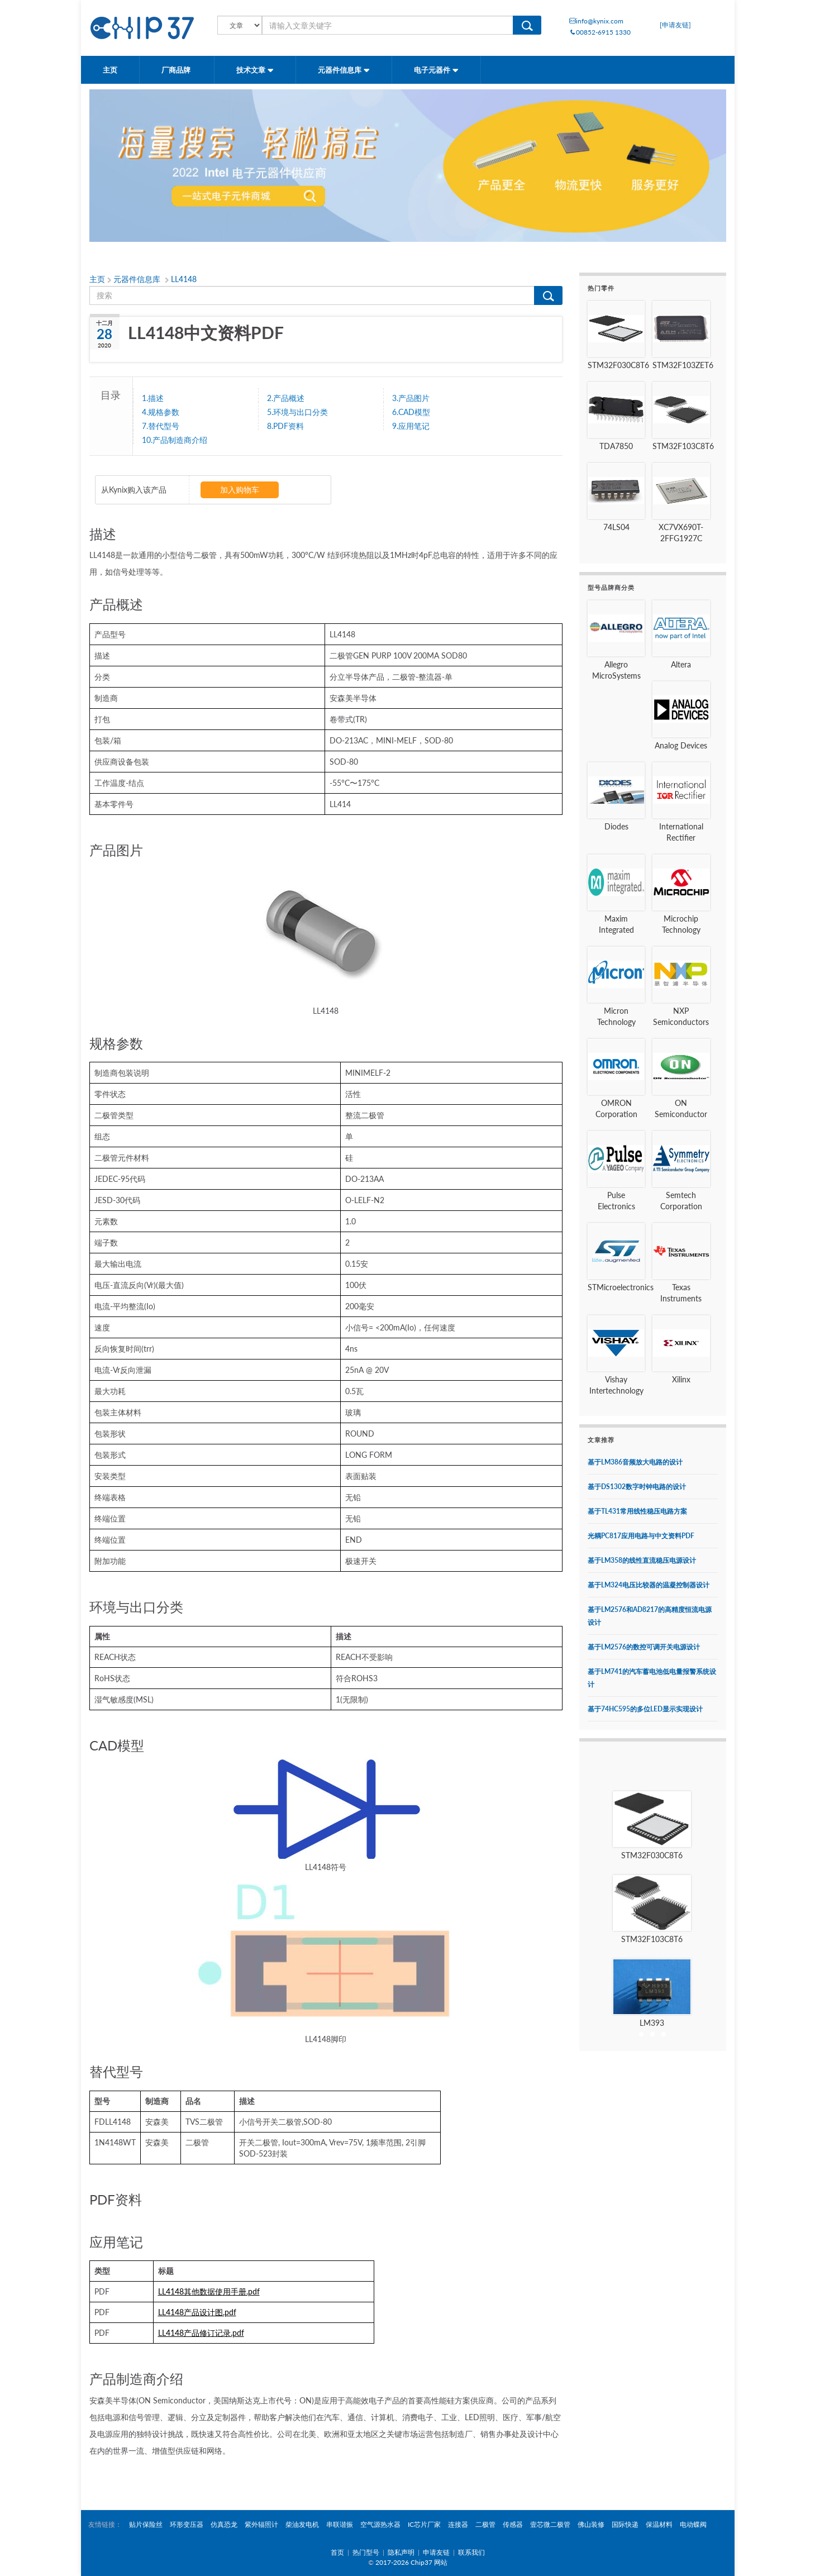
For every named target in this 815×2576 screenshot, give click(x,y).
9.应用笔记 (411, 425)
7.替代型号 (160, 425)
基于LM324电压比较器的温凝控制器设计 (648, 1585)
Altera (681, 664)
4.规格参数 (160, 411)
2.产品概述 (285, 397)
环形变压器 (186, 2524)
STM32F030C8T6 (618, 365)
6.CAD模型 (411, 411)
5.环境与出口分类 (297, 411)
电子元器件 (436, 69)
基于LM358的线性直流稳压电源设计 (642, 1560)
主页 (110, 69)
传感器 (513, 2524)
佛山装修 (591, 2524)
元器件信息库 (344, 69)
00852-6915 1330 (600, 32)
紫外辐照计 (261, 2524)
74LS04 (616, 527)
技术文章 (255, 69)
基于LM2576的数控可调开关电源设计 (644, 1647)
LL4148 (184, 279)
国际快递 (625, 2524)
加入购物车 (239, 489)
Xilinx (681, 1379)
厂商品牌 (176, 69)
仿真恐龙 (224, 2524)
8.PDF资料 (285, 425)
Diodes (616, 826)
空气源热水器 (380, 2524)
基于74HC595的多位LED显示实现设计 (645, 1709)
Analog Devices (681, 745)
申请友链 (436, 2552)
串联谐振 (339, 2524)
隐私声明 (401, 2552)
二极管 (485, 2524)
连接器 (458, 2524)
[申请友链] (675, 25)
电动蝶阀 (693, 2524)
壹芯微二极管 (550, 2524)
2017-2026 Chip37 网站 (411, 2562)
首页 (337, 2552)
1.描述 (153, 397)
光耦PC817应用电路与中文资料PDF (641, 1536)
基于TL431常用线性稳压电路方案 (637, 1511)
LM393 (652, 2023)
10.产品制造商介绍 (174, 439)
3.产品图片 (411, 397)
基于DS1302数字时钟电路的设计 (637, 1486)
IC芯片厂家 (424, 2524)
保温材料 (659, 2524)
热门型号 (365, 2552)
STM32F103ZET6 (682, 365)
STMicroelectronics (621, 1287)
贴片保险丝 (146, 2524)
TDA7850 (616, 446)
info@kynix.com (596, 21)
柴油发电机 (302, 2524)
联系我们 (471, 2552)
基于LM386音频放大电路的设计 (635, 1462)
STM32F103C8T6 (683, 446)
